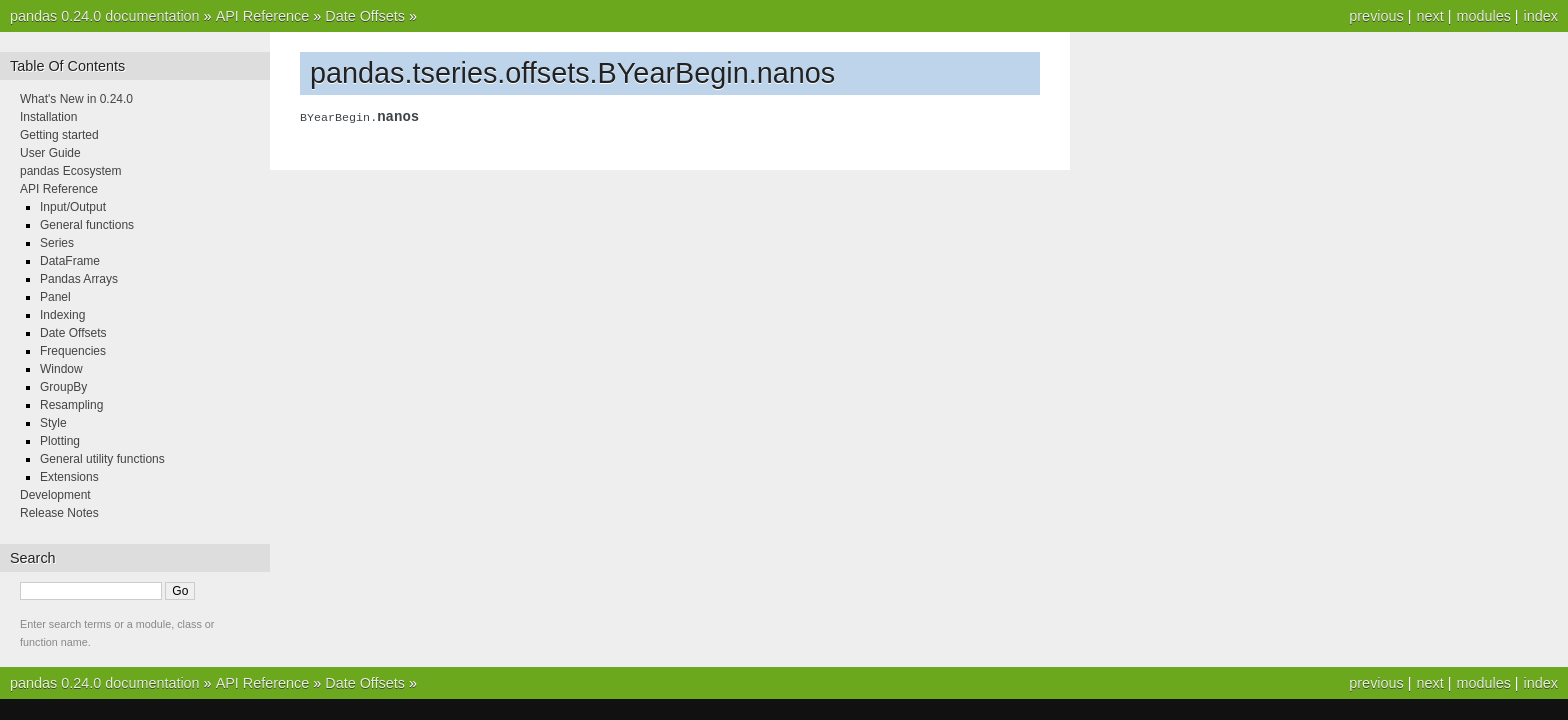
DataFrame (70, 261)
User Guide (50, 153)
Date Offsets (365, 16)
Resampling (71, 405)
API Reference (263, 16)
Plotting (60, 441)
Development (55, 495)
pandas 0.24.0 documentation (105, 16)
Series (57, 243)
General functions (87, 225)
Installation (48, 117)
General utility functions (102, 459)
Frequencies (73, 351)
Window (61, 369)
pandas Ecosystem (70, 171)
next (1429, 16)
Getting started (59, 135)
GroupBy (63, 387)
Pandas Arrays (79, 279)
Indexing (62, 315)
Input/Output (73, 207)
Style (53, 423)
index (1541, 16)
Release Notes (59, 513)
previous (1376, 16)
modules (1483, 16)
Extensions (69, 477)
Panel (55, 297)
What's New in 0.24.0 (76, 99)
